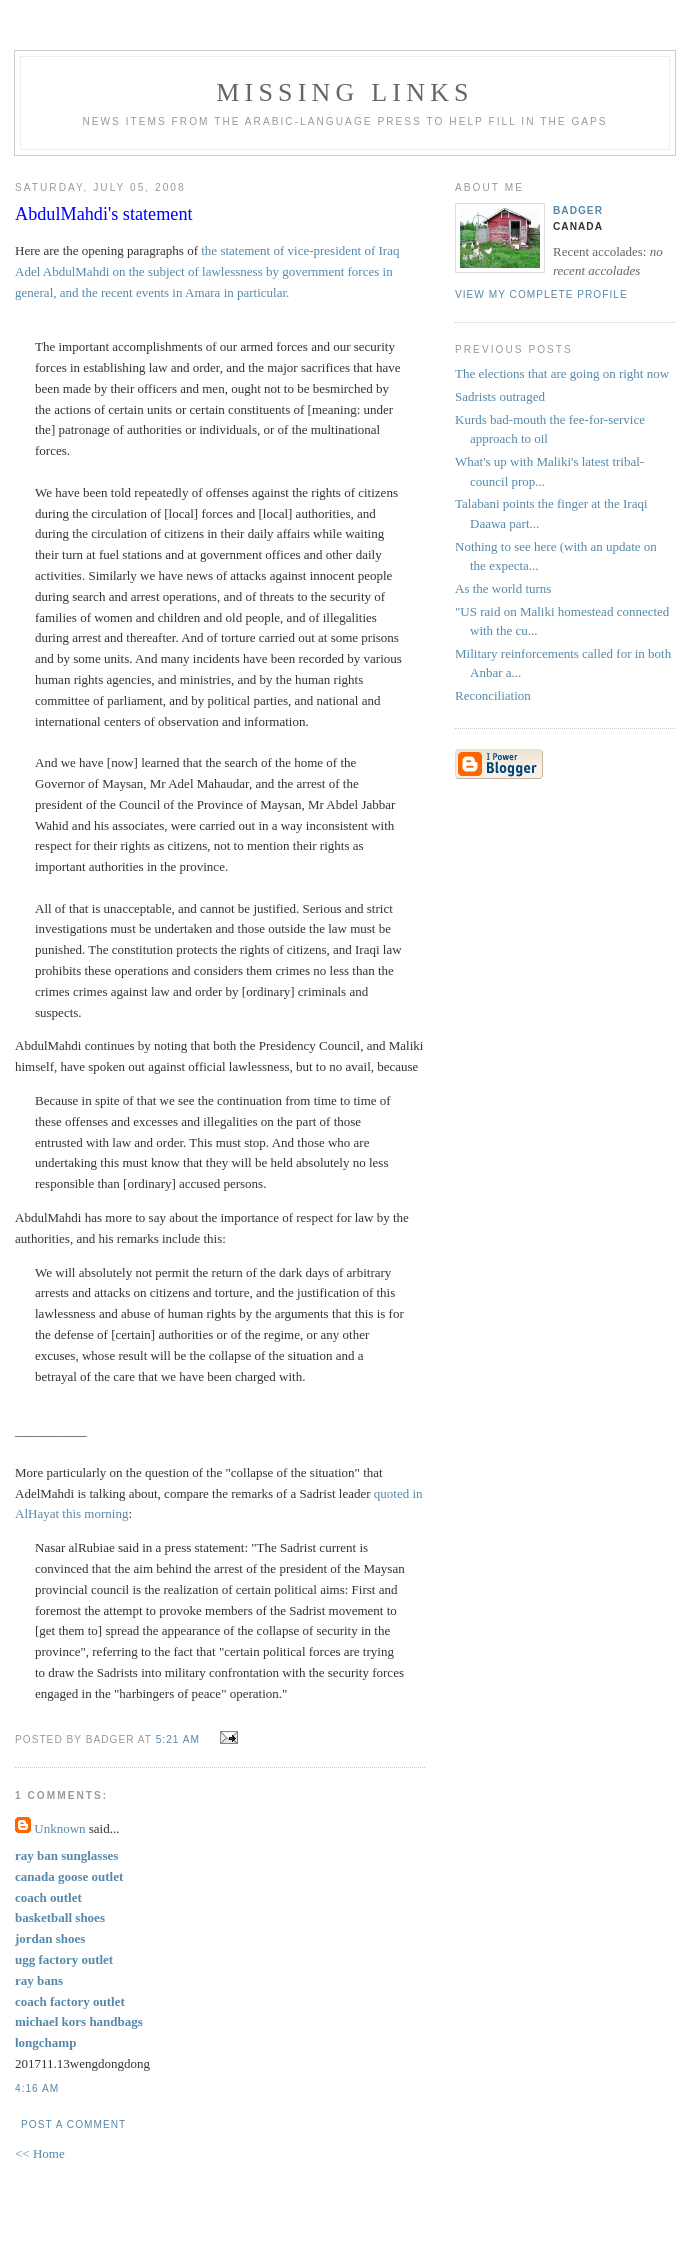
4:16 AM (37, 2088)
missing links (345, 92)
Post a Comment (73, 2124)
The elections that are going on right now (562, 373)
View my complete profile (541, 294)
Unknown (59, 1828)
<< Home (40, 2153)
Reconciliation (493, 695)
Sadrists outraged (500, 396)
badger (578, 210)
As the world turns (503, 588)
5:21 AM (178, 1739)
